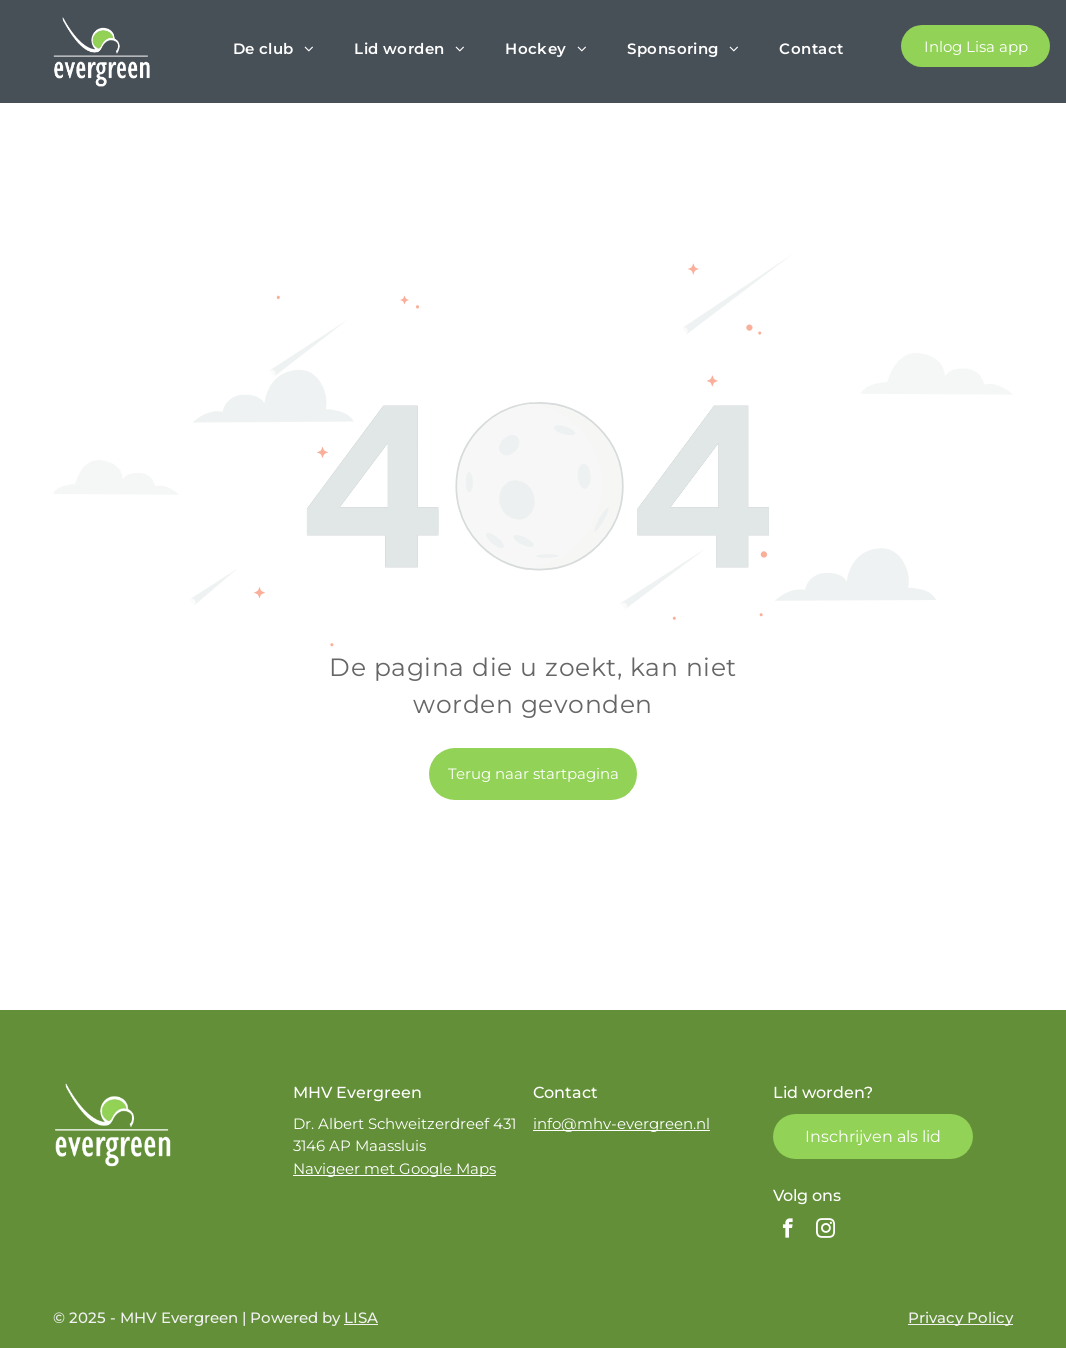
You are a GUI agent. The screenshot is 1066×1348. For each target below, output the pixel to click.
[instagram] (825, 1231)
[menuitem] (274, 49)
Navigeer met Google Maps (394, 1168)
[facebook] (787, 1231)
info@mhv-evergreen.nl (621, 1123)
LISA (361, 1317)
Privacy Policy (960, 1317)
